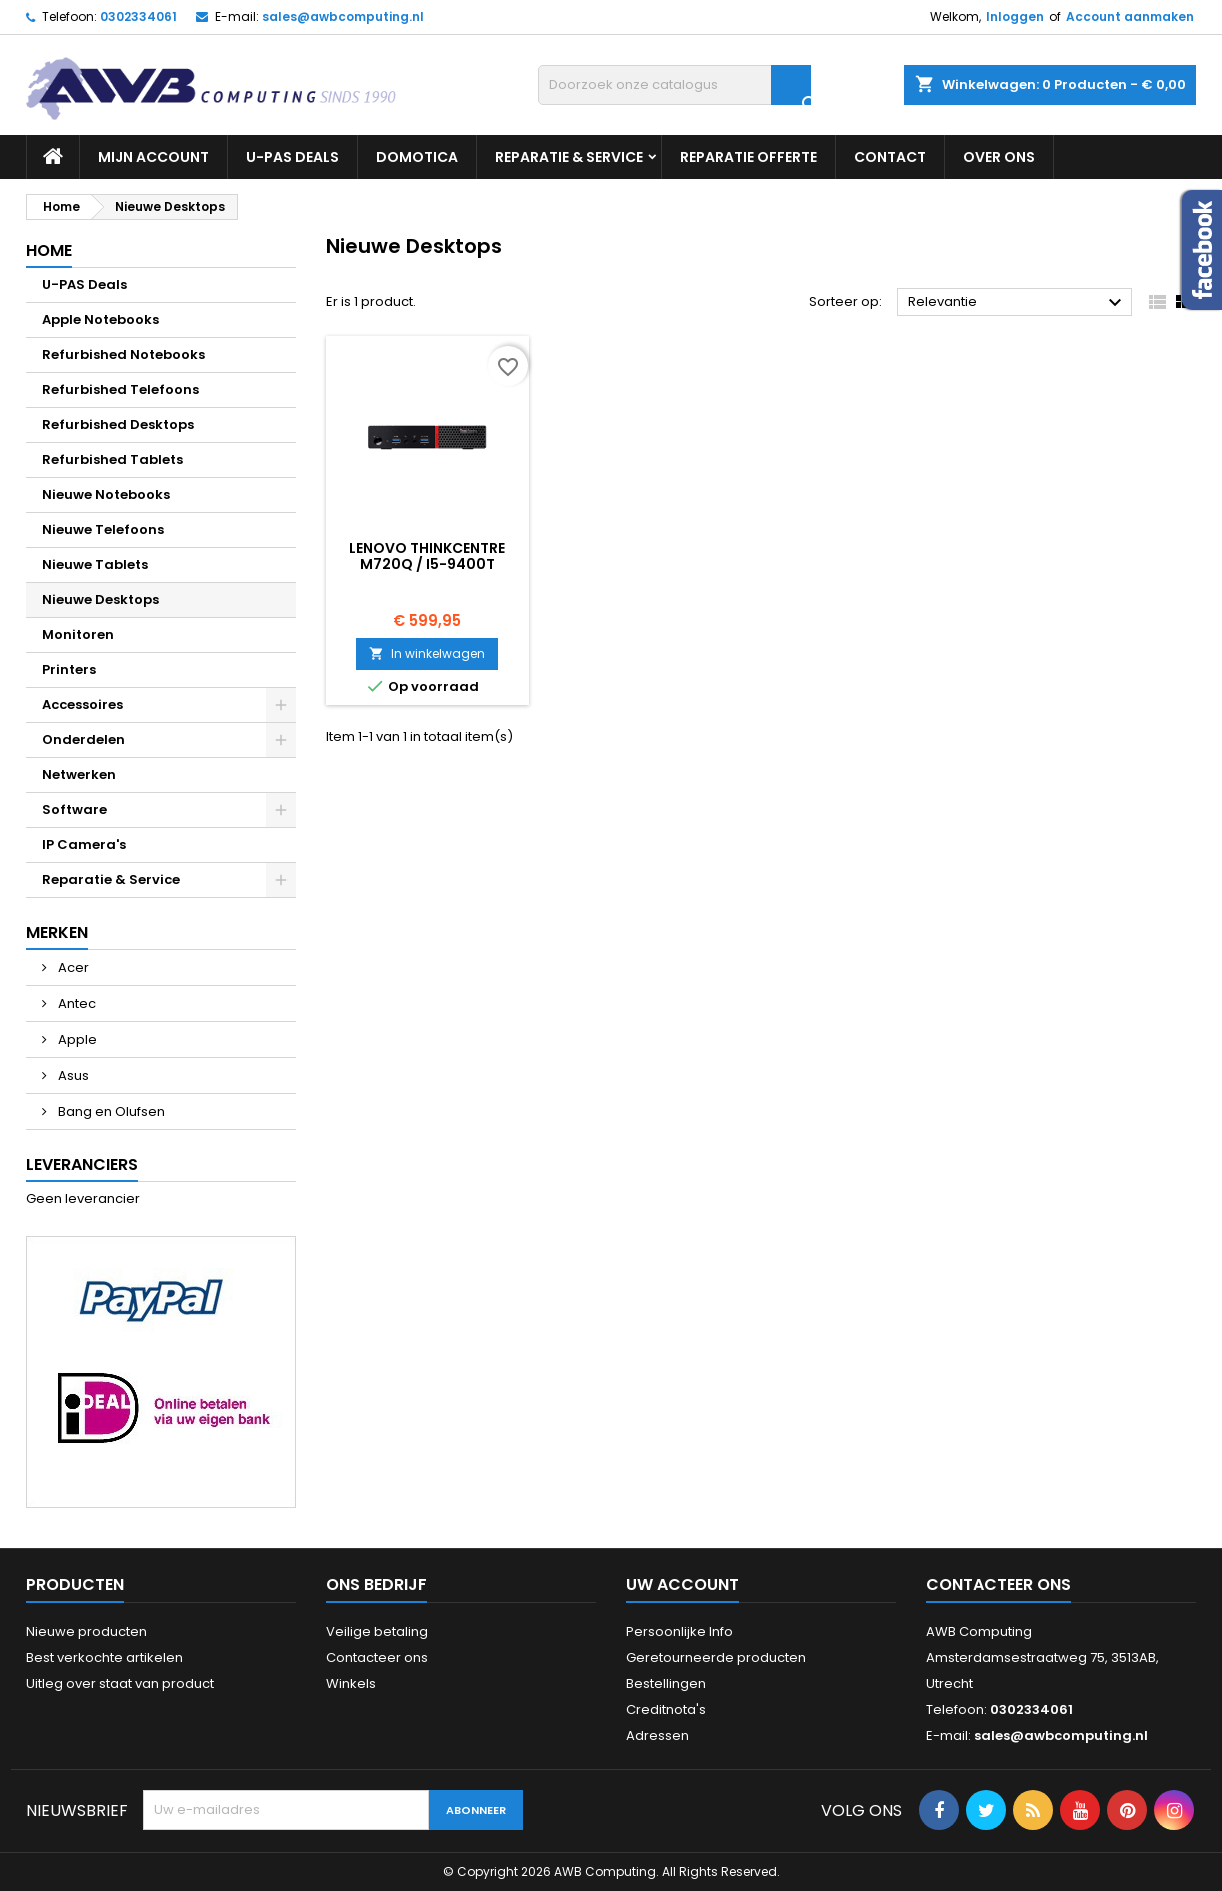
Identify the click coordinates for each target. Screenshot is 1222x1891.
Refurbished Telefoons (120, 389)
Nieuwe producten (86, 1631)
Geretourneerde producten (716, 1657)
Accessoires (82, 704)
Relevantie (1017, 303)
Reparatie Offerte (748, 157)
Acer (72, 967)
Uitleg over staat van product (120, 1683)
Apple (76, 1039)
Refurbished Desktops (118, 424)
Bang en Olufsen (110, 1111)
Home (49, 250)
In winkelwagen (427, 653)
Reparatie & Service (569, 157)
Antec (75, 1003)
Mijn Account (153, 157)
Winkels (351, 1683)
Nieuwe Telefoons (103, 529)
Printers (69, 669)
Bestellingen (666, 1683)
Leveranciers (82, 1164)
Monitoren (78, 634)
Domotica (417, 157)
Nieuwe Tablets (95, 564)
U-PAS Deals (292, 157)
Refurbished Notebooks (123, 354)
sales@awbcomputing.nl (343, 16)
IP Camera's (84, 844)
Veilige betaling (377, 1631)
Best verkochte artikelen (104, 1657)
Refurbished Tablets (112, 459)
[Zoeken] (674, 85)
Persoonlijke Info (679, 1631)
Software (74, 809)
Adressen (657, 1735)
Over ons (999, 157)
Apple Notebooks (100, 319)
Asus (72, 1075)
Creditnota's (666, 1709)
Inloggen (1015, 16)
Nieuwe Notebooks (106, 494)
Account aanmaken (1130, 16)
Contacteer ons (377, 1657)
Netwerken (79, 774)
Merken (57, 932)
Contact (890, 157)
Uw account (682, 1584)
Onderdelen (83, 739)
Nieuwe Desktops (100, 599)
